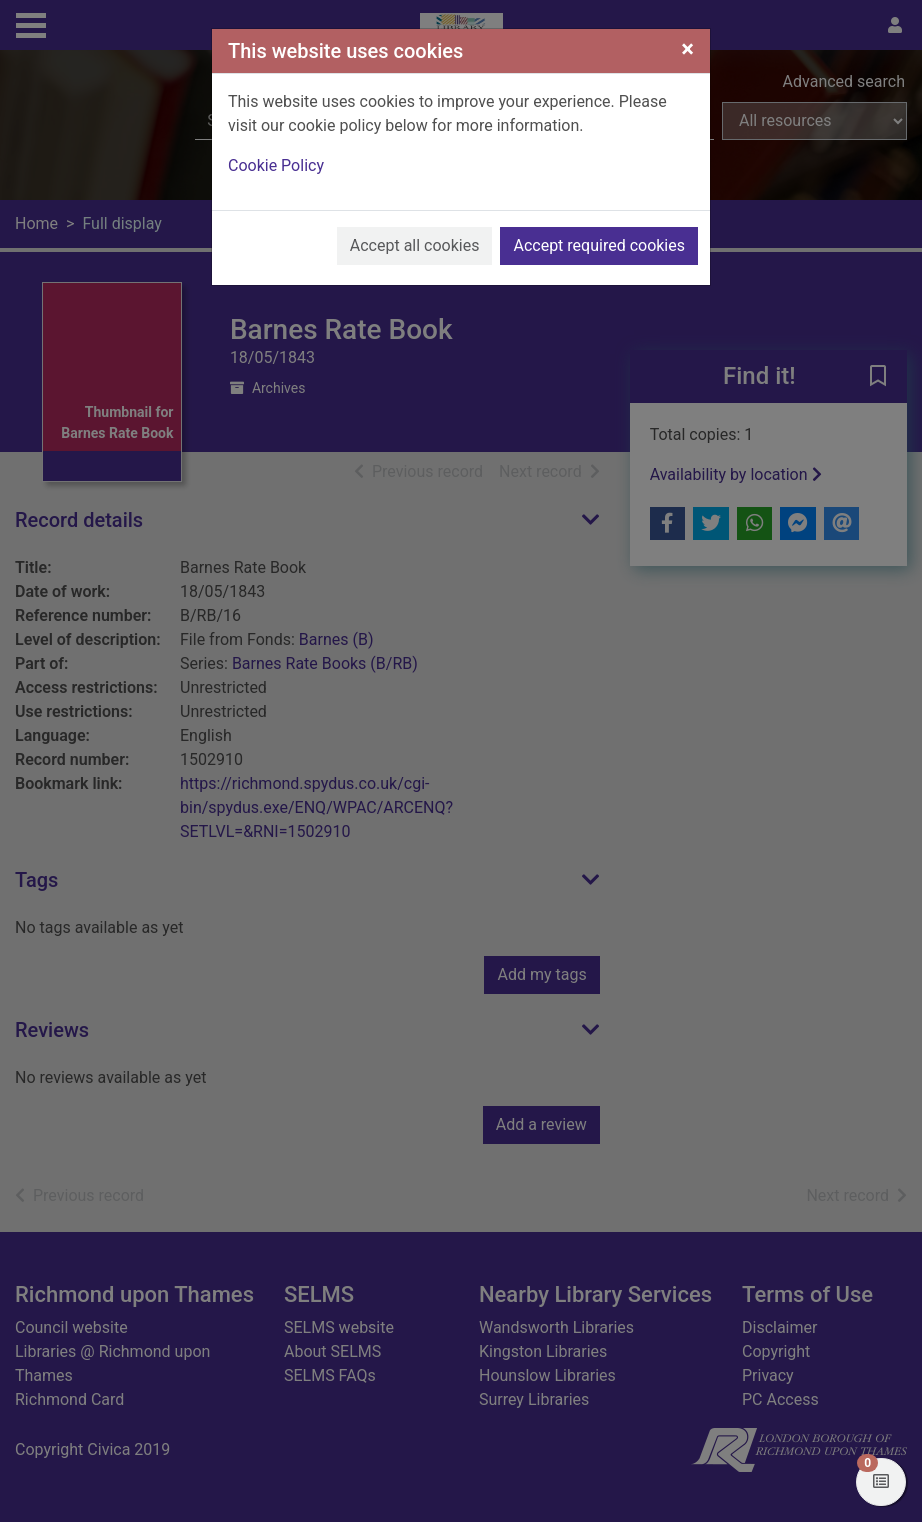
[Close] (687, 49)
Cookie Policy (276, 165)
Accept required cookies (599, 245)
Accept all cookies (415, 245)
